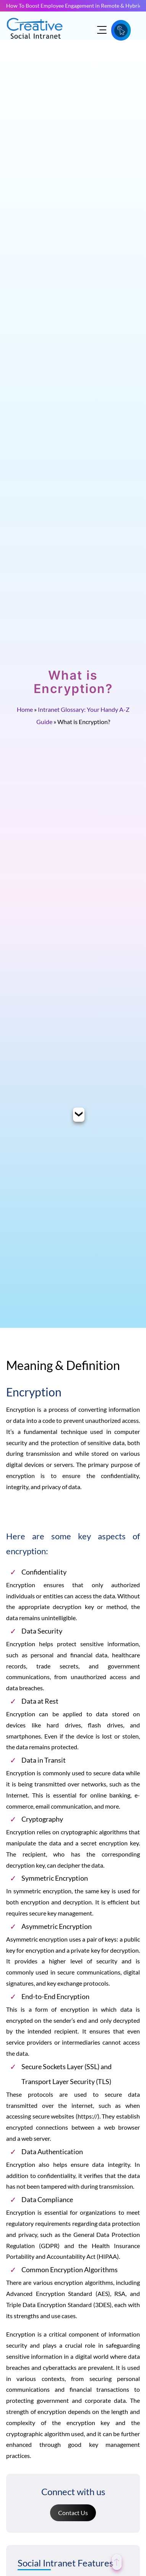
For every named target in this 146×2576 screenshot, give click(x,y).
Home (25, 709)
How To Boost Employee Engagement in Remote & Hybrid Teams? (73, 5)
